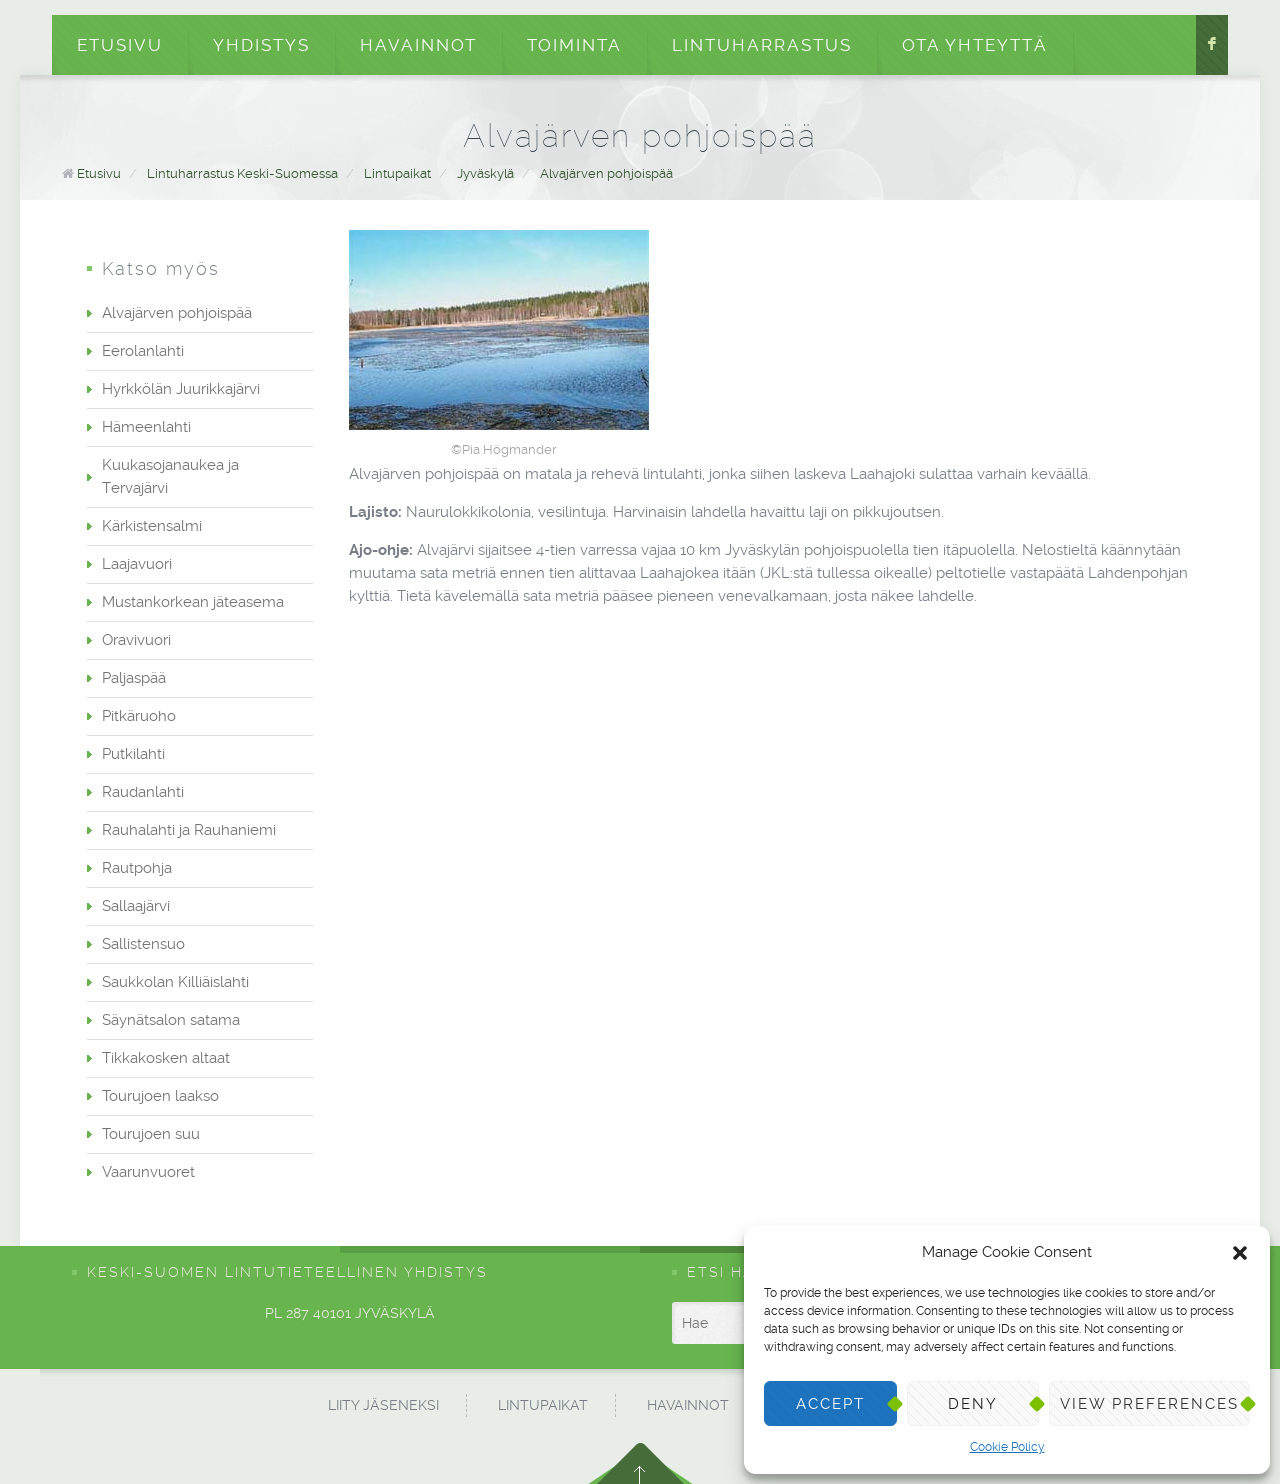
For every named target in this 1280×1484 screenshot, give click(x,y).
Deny (973, 1404)
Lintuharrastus (762, 45)
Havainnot (418, 45)
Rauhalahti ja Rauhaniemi (189, 830)
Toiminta (574, 45)
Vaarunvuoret (148, 1172)
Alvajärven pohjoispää (606, 173)
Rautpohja (137, 868)
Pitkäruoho (139, 716)
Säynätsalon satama (171, 1020)
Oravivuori (136, 640)
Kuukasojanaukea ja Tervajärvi (170, 476)
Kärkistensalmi (152, 526)
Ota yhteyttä (975, 45)
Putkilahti (133, 754)
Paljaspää (134, 678)
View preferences (1149, 1404)
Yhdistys (261, 45)
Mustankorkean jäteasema (193, 602)
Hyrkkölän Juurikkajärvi (181, 389)
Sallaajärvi (136, 906)
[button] (1240, 1253)
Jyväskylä (485, 173)
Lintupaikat (397, 173)
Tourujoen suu (151, 1134)
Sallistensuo (143, 944)
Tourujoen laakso (160, 1096)
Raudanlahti (143, 792)
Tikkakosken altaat (166, 1058)
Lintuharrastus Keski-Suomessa (242, 173)
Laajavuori (137, 564)
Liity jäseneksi (383, 1405)
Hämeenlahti (146, 427)
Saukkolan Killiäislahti (175, 982)
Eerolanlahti (143, 351)
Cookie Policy (1007, 1447)
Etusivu (120, 45)
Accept (830, 1404)
